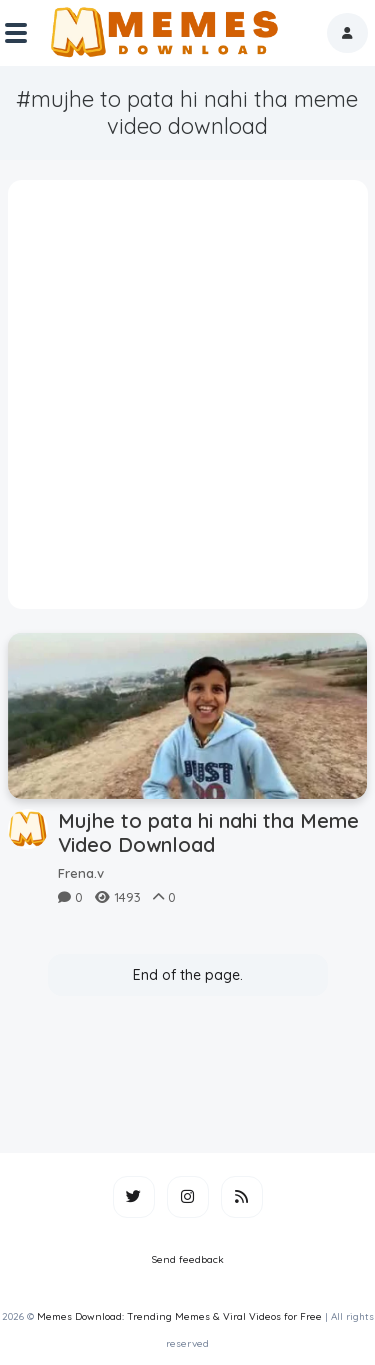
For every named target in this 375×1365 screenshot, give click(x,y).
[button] (347, 33)
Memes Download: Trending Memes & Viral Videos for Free (179, 1316)
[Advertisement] (187, 401)
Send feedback (188, 1259)
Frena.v (81, 873)
